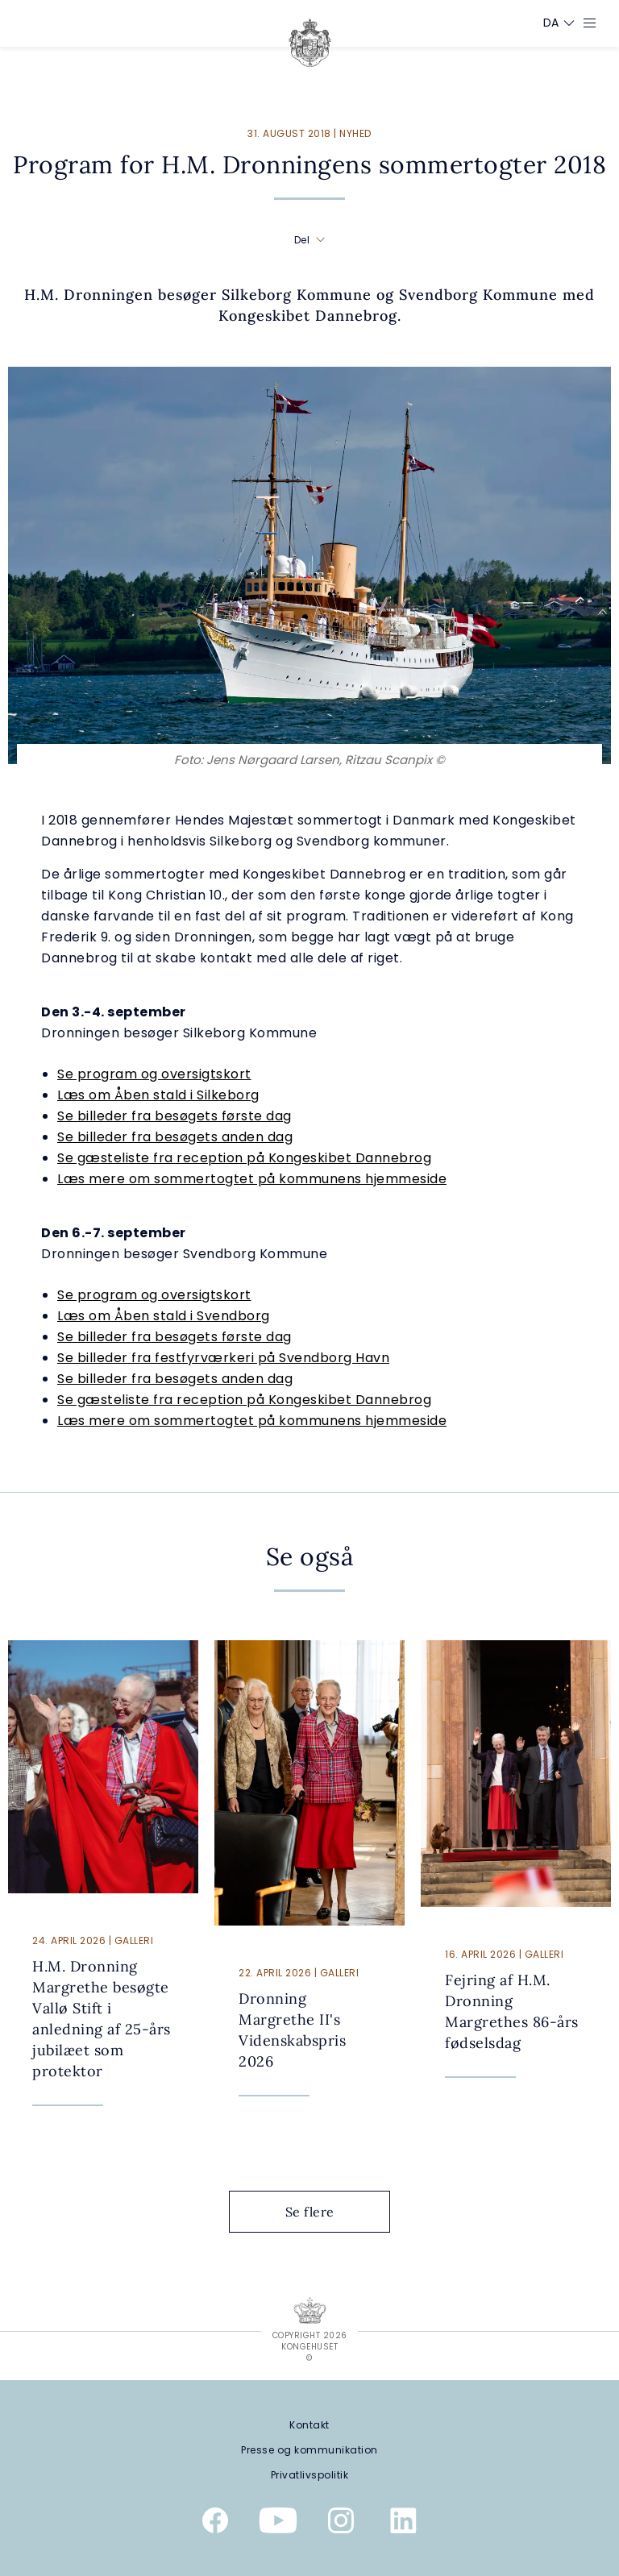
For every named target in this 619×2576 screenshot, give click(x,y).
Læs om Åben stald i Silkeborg (158, 1095)
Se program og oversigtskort (154, 1074)
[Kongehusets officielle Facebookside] (215, 2523)
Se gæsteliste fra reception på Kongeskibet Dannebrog (244, 1158)
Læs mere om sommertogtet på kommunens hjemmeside (252, 1179)
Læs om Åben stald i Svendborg (163, 1316)
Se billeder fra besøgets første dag (174, 1116)
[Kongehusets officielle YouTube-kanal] (278, 2523)
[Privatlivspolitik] (309, 2474)
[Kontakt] (309, 2424)
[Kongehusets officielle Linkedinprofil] (403, 2523)
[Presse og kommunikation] (309, 2449)
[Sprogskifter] (551, 22)
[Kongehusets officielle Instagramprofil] (341, 2523)
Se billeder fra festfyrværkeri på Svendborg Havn (223, 1357)
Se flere (322, 2212)
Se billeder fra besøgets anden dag (175, 1137)
